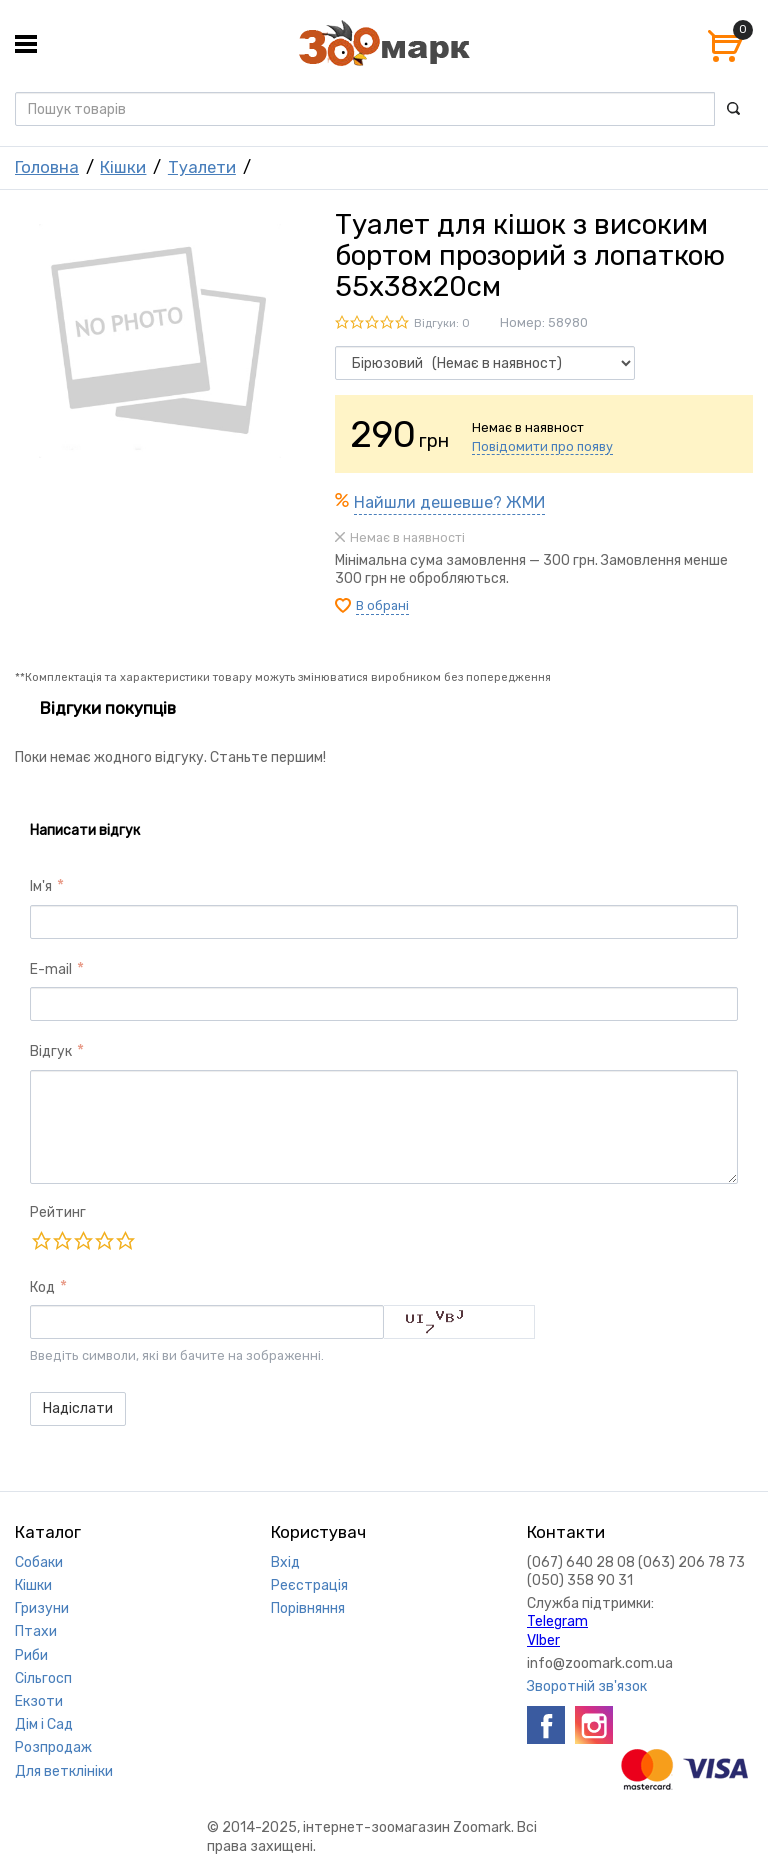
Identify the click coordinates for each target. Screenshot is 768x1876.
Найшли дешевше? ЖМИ (449, 502)
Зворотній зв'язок (587, 1686)
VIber (543, 1640)
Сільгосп (43, 1678)
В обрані (382, 605)
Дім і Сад (44, 1724)
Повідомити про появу (542, 446)
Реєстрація (309, 1585)
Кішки (123, 167)
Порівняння (308, 1608)
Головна (47, 167)
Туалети (202, 167)
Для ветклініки (64, 1771)
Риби (31, 1655)
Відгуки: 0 (442, 323)
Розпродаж (53, 1747)
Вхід (285, 1562)
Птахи (36, 1631)
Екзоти (39, 1701)
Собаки (39, 1562)
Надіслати (78, 1408)
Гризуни (42, 1608)
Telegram (557, 1621)
